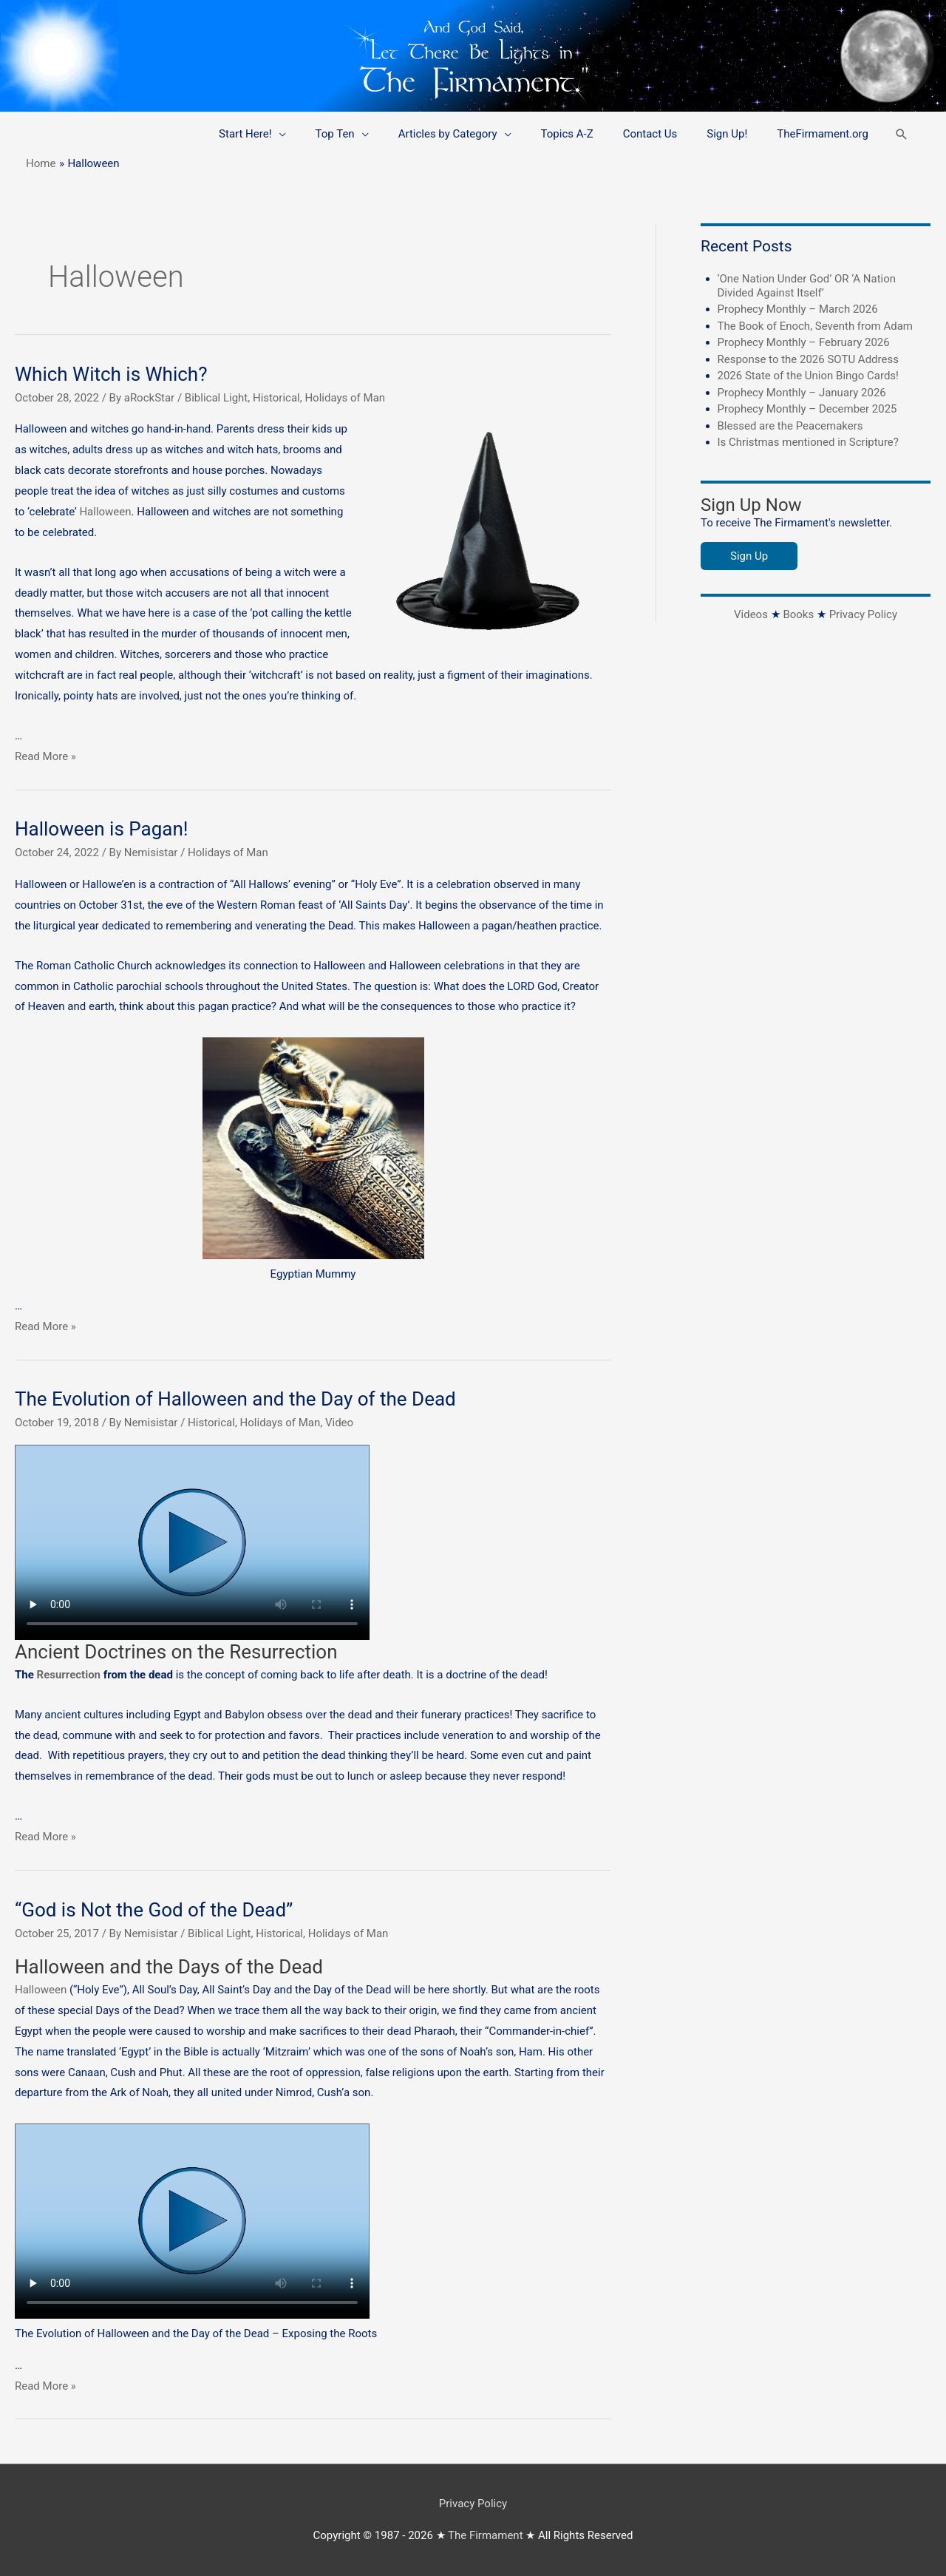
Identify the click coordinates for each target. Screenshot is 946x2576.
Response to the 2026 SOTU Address (808, 359)
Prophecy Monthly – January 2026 (802, 392)
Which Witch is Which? (111, 374)
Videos (751, 614)
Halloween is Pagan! (101, 829)
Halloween (105, 511)
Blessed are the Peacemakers (790, 426)
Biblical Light (216, 397)
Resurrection (69, 1674)
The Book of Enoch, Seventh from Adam (815, 326)
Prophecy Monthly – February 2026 (804, 342)
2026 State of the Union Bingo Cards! (808, 375)
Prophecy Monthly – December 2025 (807, 409)
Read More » (45, 756)
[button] (901, 134)
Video (339, 1422)
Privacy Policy (863, 614)
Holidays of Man (344, 397)
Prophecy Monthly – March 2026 (798, 309)
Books (798, 614)
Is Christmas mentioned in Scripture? (808, 442)
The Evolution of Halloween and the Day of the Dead (235, 1399)
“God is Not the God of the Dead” (154, 1910)
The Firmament (485, 2535)
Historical (276, 397)
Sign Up (749, 556)
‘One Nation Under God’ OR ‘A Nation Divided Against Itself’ (807, 285)
